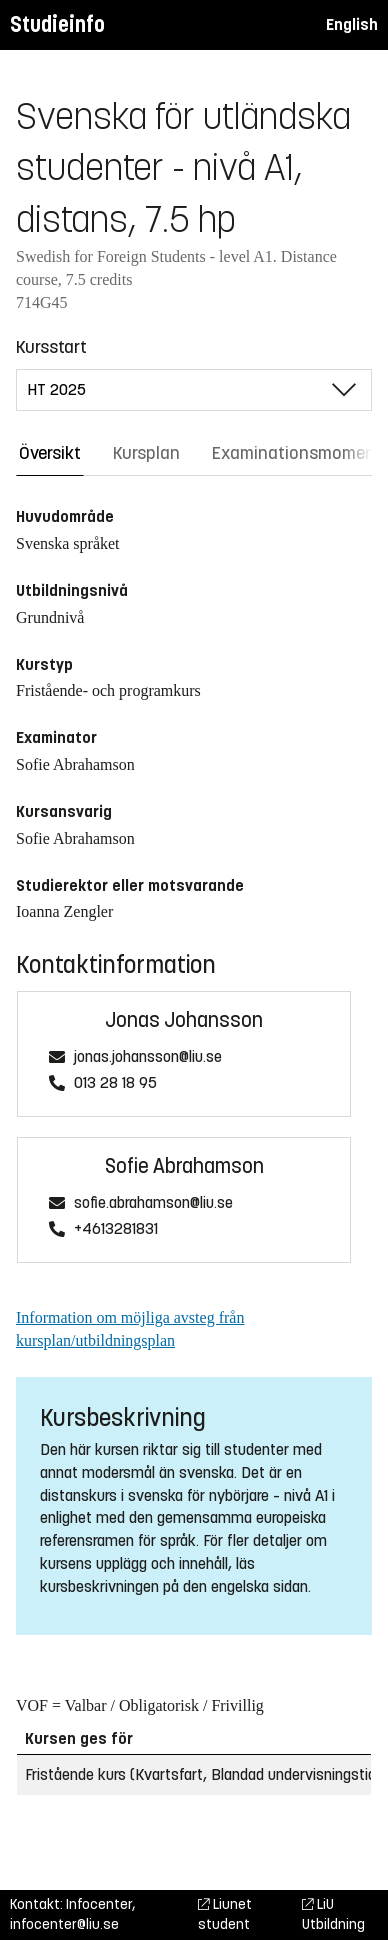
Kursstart (51, 347)
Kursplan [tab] (146, 453)
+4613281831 (116, 1229)
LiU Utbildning (333, 1914)
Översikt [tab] (50, 453)
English (352, 24)
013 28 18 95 (115, 1083)
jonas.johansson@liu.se (148, 1057)
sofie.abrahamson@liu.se (153, 1203)
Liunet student (225, 1914)
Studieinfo (57, 24)
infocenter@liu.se (64, 1924)
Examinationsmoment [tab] (297, 453)
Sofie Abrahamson (184, 1166)
